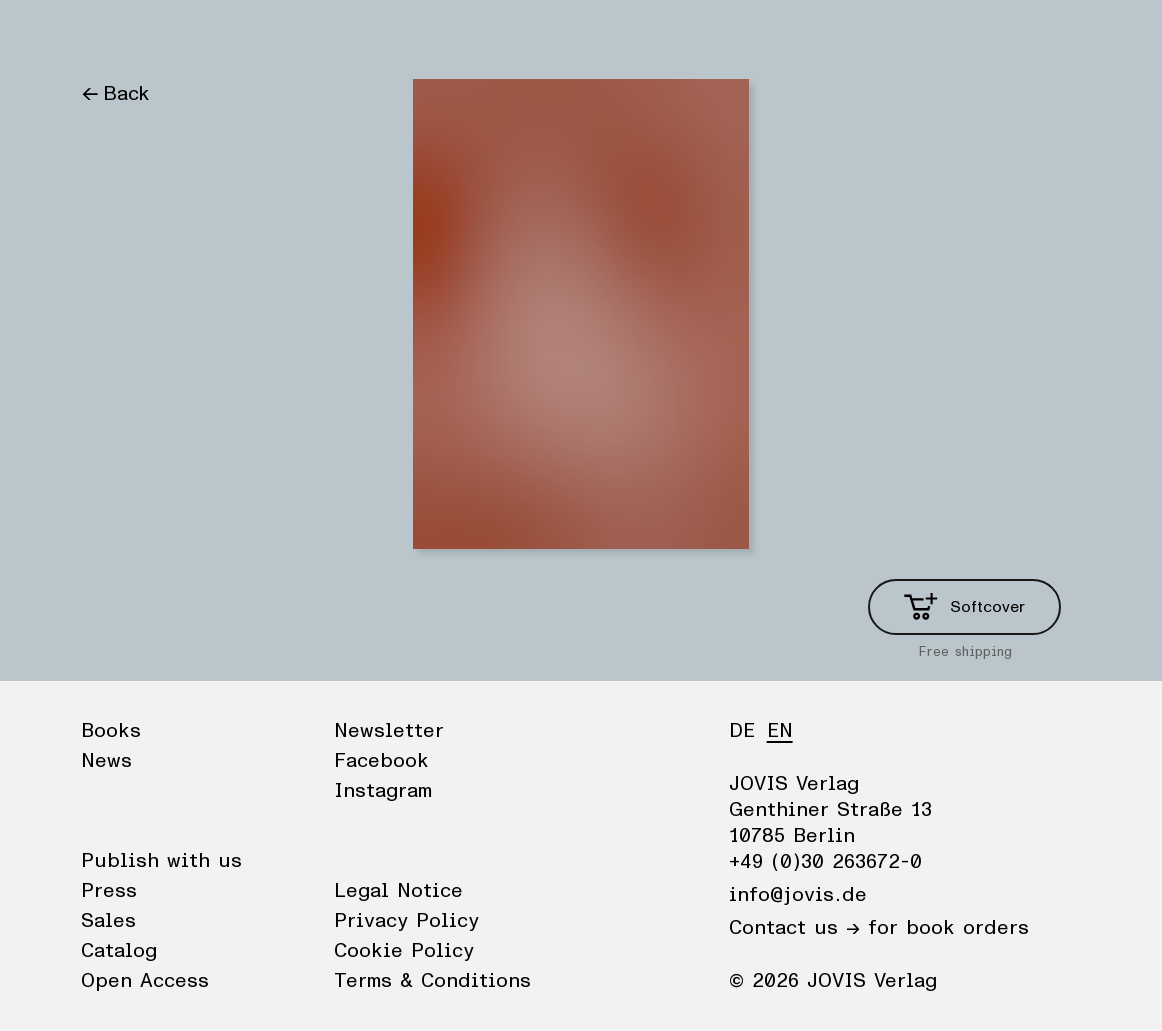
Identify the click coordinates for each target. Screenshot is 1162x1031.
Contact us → (794, 928)
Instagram (383, 791)
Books (110, 35)
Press (109, 891)
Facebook (381, 761)
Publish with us (161, 861)
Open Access (145, 981)
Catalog (119, 951)
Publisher (271, 35)
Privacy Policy (406, 921)
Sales (108, 921)
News (184, 35)
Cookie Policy (404, 951)
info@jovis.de (798, 895)
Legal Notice (398, 891)
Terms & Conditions (432, 981)
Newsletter (389, 731)
